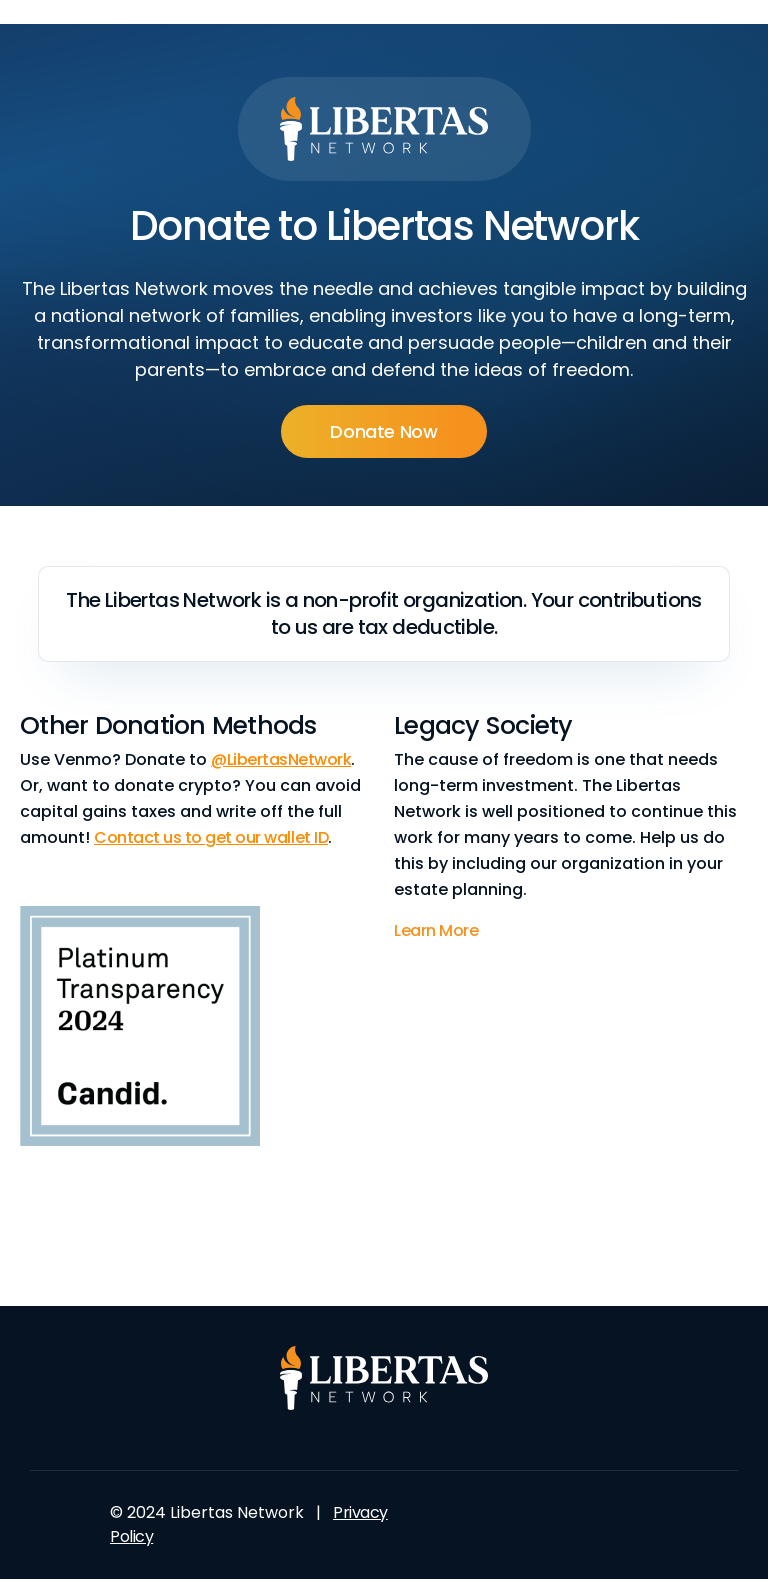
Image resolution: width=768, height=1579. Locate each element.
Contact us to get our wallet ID (211, 837)
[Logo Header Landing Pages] (384, 129)
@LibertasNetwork (281, 759)
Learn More (436, 930)
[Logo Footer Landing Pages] (384, 1378)
